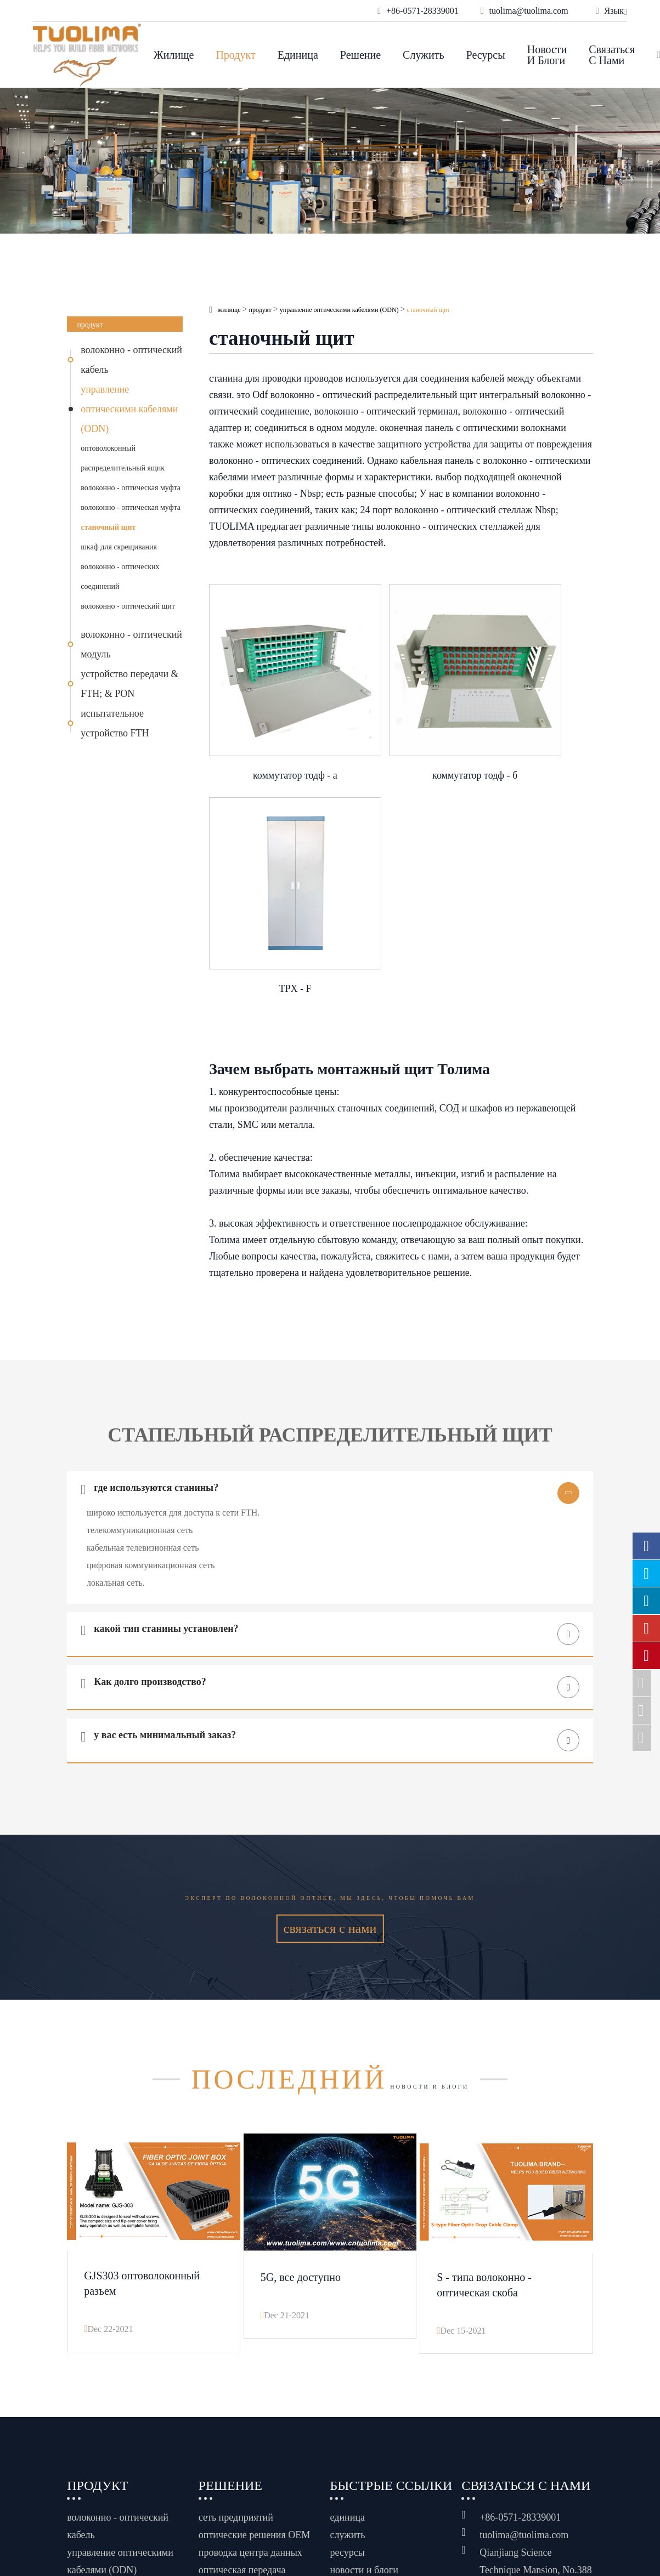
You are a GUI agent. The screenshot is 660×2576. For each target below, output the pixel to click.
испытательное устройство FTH (115, 723)
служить (423, 54)
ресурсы (485, 54)
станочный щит (108, 527)
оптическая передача (242, 2336)
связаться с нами (612, 55)
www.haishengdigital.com (547, 2504)
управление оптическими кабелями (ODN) (129, 409)
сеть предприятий (236, 2284)
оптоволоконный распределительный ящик (123, 458)
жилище (174, 54)
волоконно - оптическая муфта (130, 488)
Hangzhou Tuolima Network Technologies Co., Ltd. (181, 2500)
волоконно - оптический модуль (131, 644)
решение (360, 54)
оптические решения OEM (254, 2301)
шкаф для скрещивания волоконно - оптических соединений (120, 567)
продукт (235, 54)
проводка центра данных (250, 2319)
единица (298, 54)
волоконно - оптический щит (128, 606)
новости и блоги (547, 55)
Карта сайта (378, 2488)
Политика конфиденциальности (400, 2506)
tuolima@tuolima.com (524, 2301)
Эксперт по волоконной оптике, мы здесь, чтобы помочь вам (330, 1644)
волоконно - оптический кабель (131, 359)
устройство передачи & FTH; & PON (129, 683)
